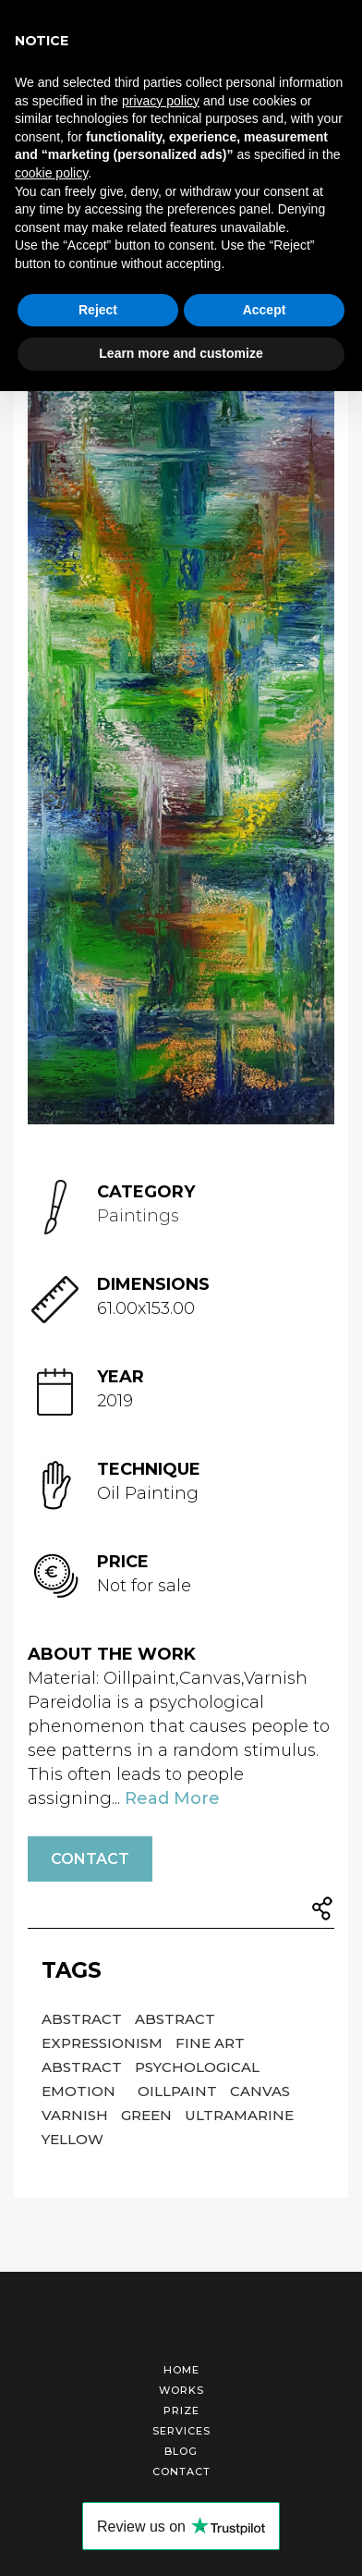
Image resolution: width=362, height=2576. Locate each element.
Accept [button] (264, 309)
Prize (181, 2410)
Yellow (72, 2139)
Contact (90, 1859)
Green (148, 2115)
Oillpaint (179, 2091)
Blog (181, 2451)
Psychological (197, 2067)
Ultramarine (239, 2115)
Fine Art (210, 2043)
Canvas (260, 2091)
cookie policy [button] (51, 173)
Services (181, 2430)
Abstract (84, 2019)
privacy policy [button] (160, 100)
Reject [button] (97, 309)
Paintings (138, 1216)
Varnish (77, 2115)
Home (181, 2369)
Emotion (80, 2091)
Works (181, 2390)
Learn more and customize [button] (180, 353)
